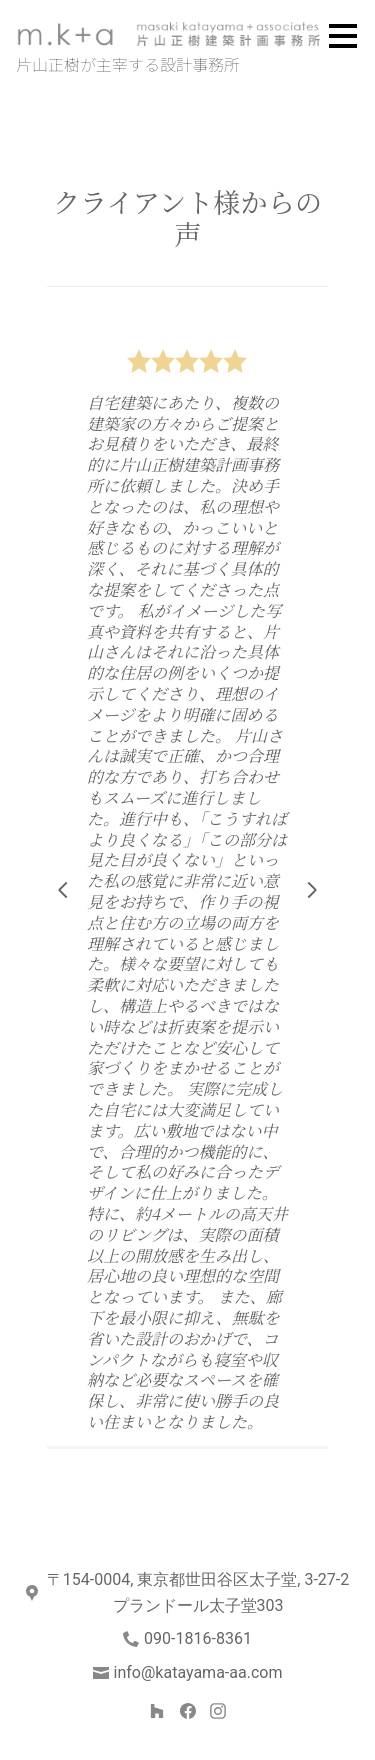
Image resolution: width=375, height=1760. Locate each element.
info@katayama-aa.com (198, 1672)
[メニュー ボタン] (343, 36)
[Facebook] (187, 1710)
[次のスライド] (312, 890)
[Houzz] (156, 1710)
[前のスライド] (63, 890)
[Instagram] (217, 1710)
